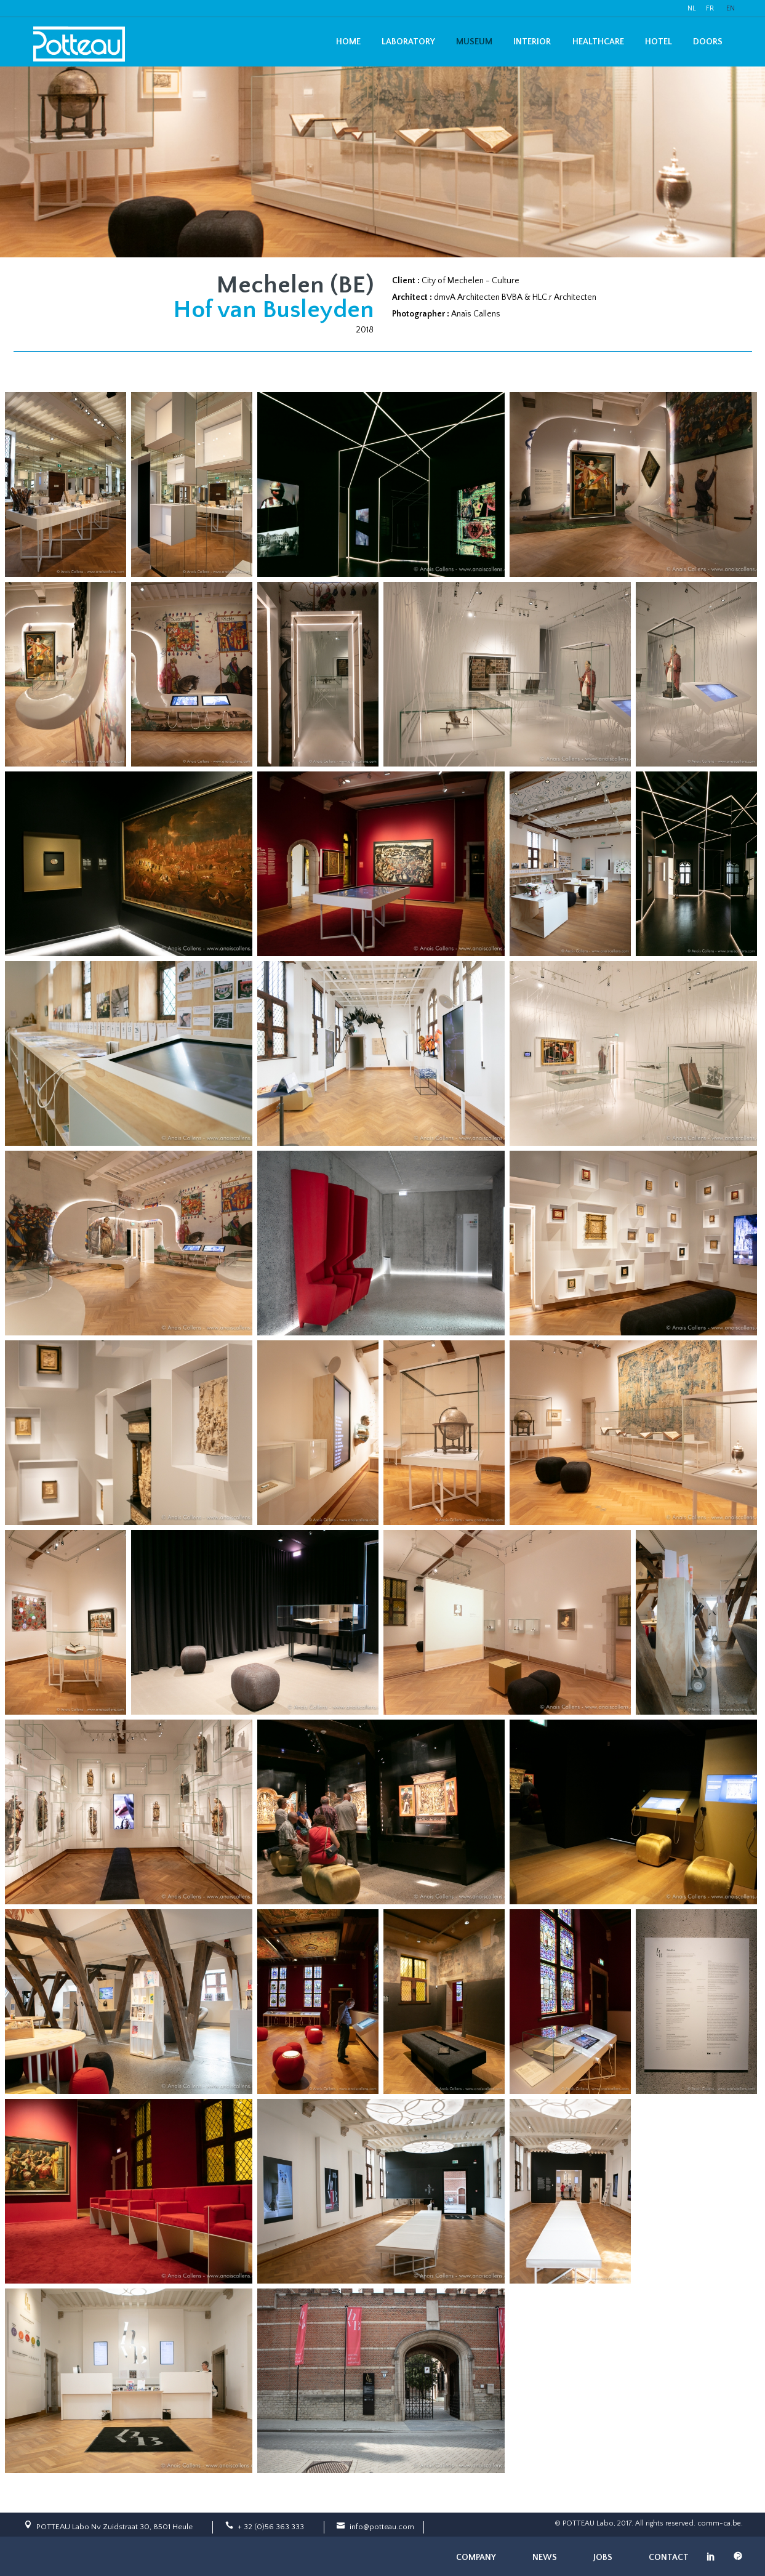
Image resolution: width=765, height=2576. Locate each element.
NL (691, 8)
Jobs (602, 2557)
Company (476, 2557)
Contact (669, 2557)
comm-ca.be (719, 2523)
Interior (532, 42)
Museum (474, 42)
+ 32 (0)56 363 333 (271, 2526)
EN (730, 8)
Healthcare (598, 42)
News (544, 2557)
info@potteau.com (382, 2526)
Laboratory (408, 42)
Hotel (658, 42)
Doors (708, 42)
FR (710, 8)
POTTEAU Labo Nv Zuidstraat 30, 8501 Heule (114, 2526)
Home (348, 42)
